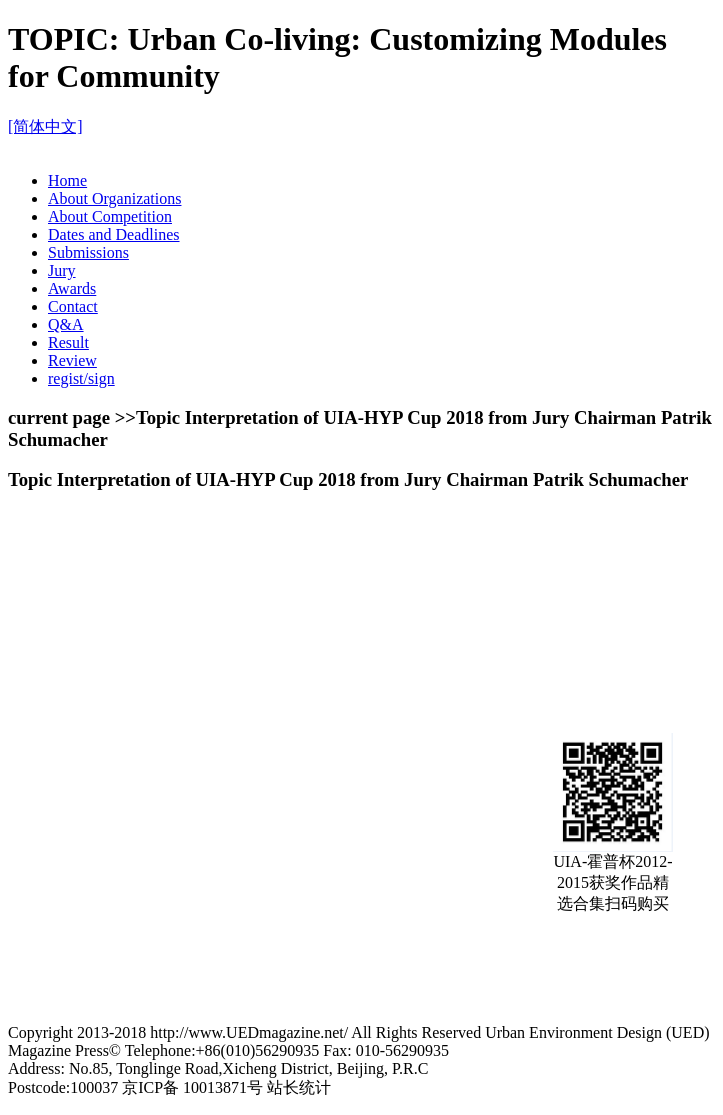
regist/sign (81, 378)
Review (72, 360)
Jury (62, 270)
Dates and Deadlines (114, 234)
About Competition (110, 216)
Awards (72, 288)
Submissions (88, 252)
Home (67, 180)
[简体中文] (45, 126)
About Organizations (114, 198)
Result (68, 342)
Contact (73, 306)
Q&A (66, 324)
